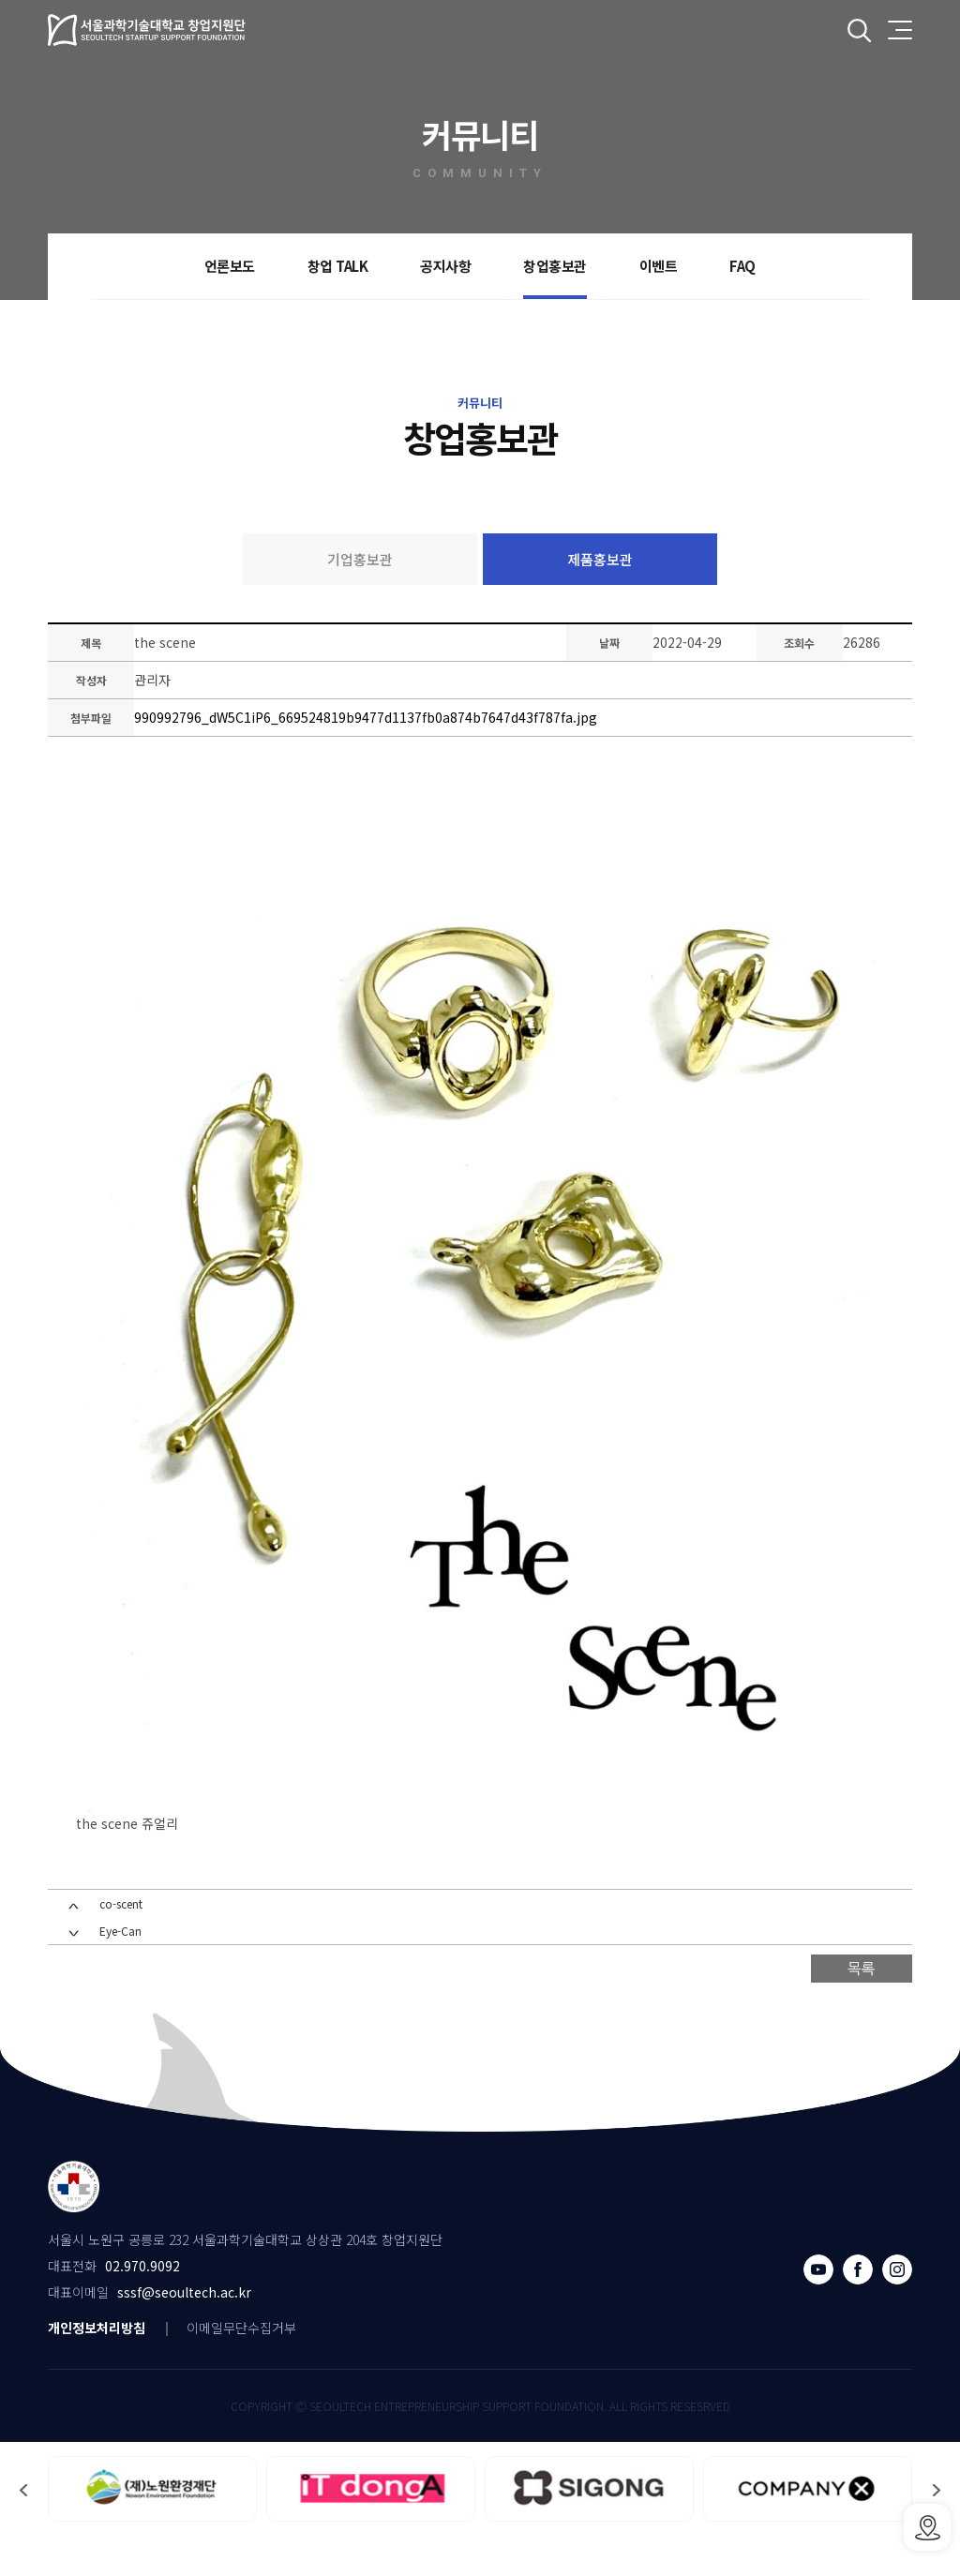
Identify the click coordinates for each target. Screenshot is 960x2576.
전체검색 (859, 30)
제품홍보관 (600, 559)
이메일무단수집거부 (241, 2363)
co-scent (120, 1942)
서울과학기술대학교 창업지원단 (147, 30)
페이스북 (858, 2305)
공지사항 (445, 266)
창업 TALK (338, 266)
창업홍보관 (555, 266)
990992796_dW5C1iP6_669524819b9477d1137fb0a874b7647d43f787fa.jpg (368, 720)
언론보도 (229, 266)
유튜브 (818, 2305)
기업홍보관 (360, 559)
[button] (23, 2526)
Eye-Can (120, 1969)
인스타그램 (897, 2305)
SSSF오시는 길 (927, 2527)
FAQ (742, 266)
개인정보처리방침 (96, 2363)
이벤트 (658, 266)
